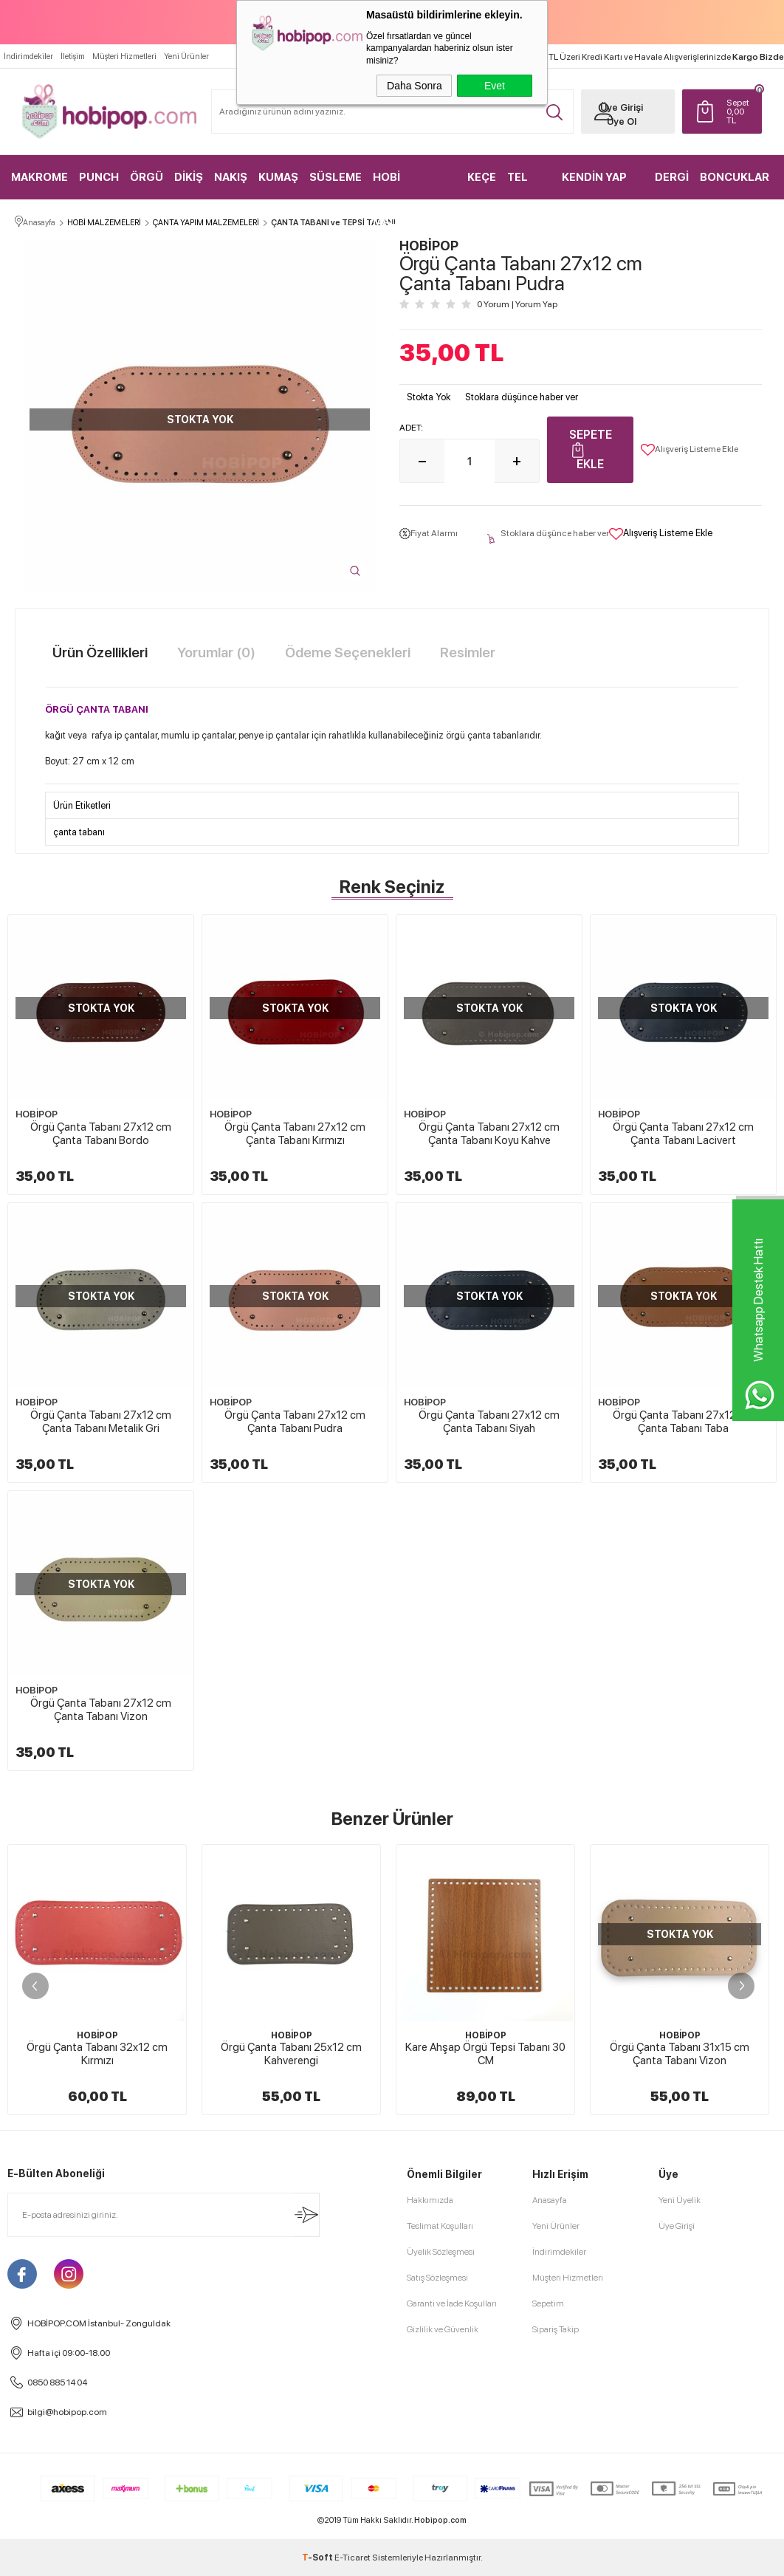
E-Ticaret (352, 2557)
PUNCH (99, 177)
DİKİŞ (188, 177)
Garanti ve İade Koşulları (452, 2303)
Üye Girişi (621, 107)
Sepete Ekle (590, 449)
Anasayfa (549, 2200)
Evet (494, 86)
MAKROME (39, 177)
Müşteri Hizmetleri (124, 56)
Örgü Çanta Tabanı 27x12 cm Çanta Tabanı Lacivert (683, 1133)
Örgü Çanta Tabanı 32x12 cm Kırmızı (97, 2054)
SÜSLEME (335, 177)
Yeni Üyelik (680, 2200)
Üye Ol (621, 121)
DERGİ (672, 177)
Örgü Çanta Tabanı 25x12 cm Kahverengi (291, 2054)
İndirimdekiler (28, 56)
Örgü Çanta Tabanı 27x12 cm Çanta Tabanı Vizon (100, 1709)
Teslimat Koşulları (440, 2226)
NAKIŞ (230, 177)
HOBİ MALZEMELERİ (411, 185)
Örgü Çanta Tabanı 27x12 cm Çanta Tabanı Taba (683, 1421)
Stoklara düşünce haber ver (521, 396)
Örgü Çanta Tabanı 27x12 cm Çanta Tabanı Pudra (294, 1421)
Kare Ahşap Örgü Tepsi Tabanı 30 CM (485, 2054)
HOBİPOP (37, 1114)
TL (740, 111)
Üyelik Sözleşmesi (441, 2252)
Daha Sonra (414, 86)
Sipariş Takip (555, 2329)
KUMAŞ (278, 177)
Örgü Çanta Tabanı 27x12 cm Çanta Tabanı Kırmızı (294, 1133)
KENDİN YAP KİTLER (594, 185)
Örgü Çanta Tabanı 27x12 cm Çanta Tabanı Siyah (489, 1421)
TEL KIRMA (524, 185)
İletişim (73, 56)
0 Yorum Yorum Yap (517, 304)
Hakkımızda (430, 2200)
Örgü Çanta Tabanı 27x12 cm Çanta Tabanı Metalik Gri (100, 1421)
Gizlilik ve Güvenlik (442, 2329)
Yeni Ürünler (186, 56)
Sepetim (548, 2303)
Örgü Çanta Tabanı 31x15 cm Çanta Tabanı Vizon (679, 2054)
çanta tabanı (79, 831)
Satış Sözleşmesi (437, 2277)
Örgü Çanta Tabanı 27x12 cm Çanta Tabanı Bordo (100, 1133)
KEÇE (481, 177)
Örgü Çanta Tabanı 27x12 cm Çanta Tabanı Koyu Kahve (489, 1133)
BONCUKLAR (734, 177)
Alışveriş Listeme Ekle (689, 450)
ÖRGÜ (146, 177)
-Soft (318, 2557)
